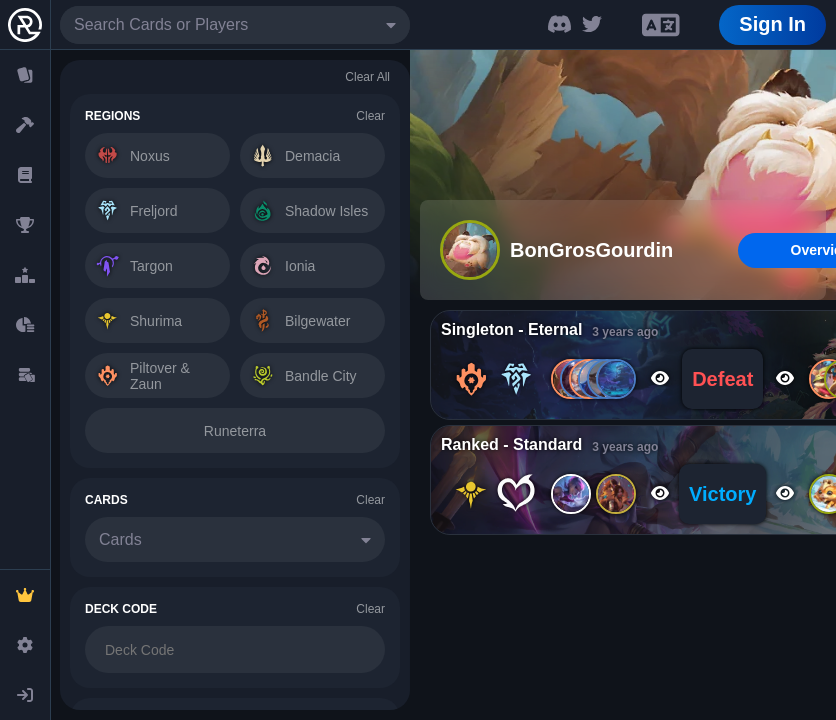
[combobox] (235, 25)
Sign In (772, 24)
